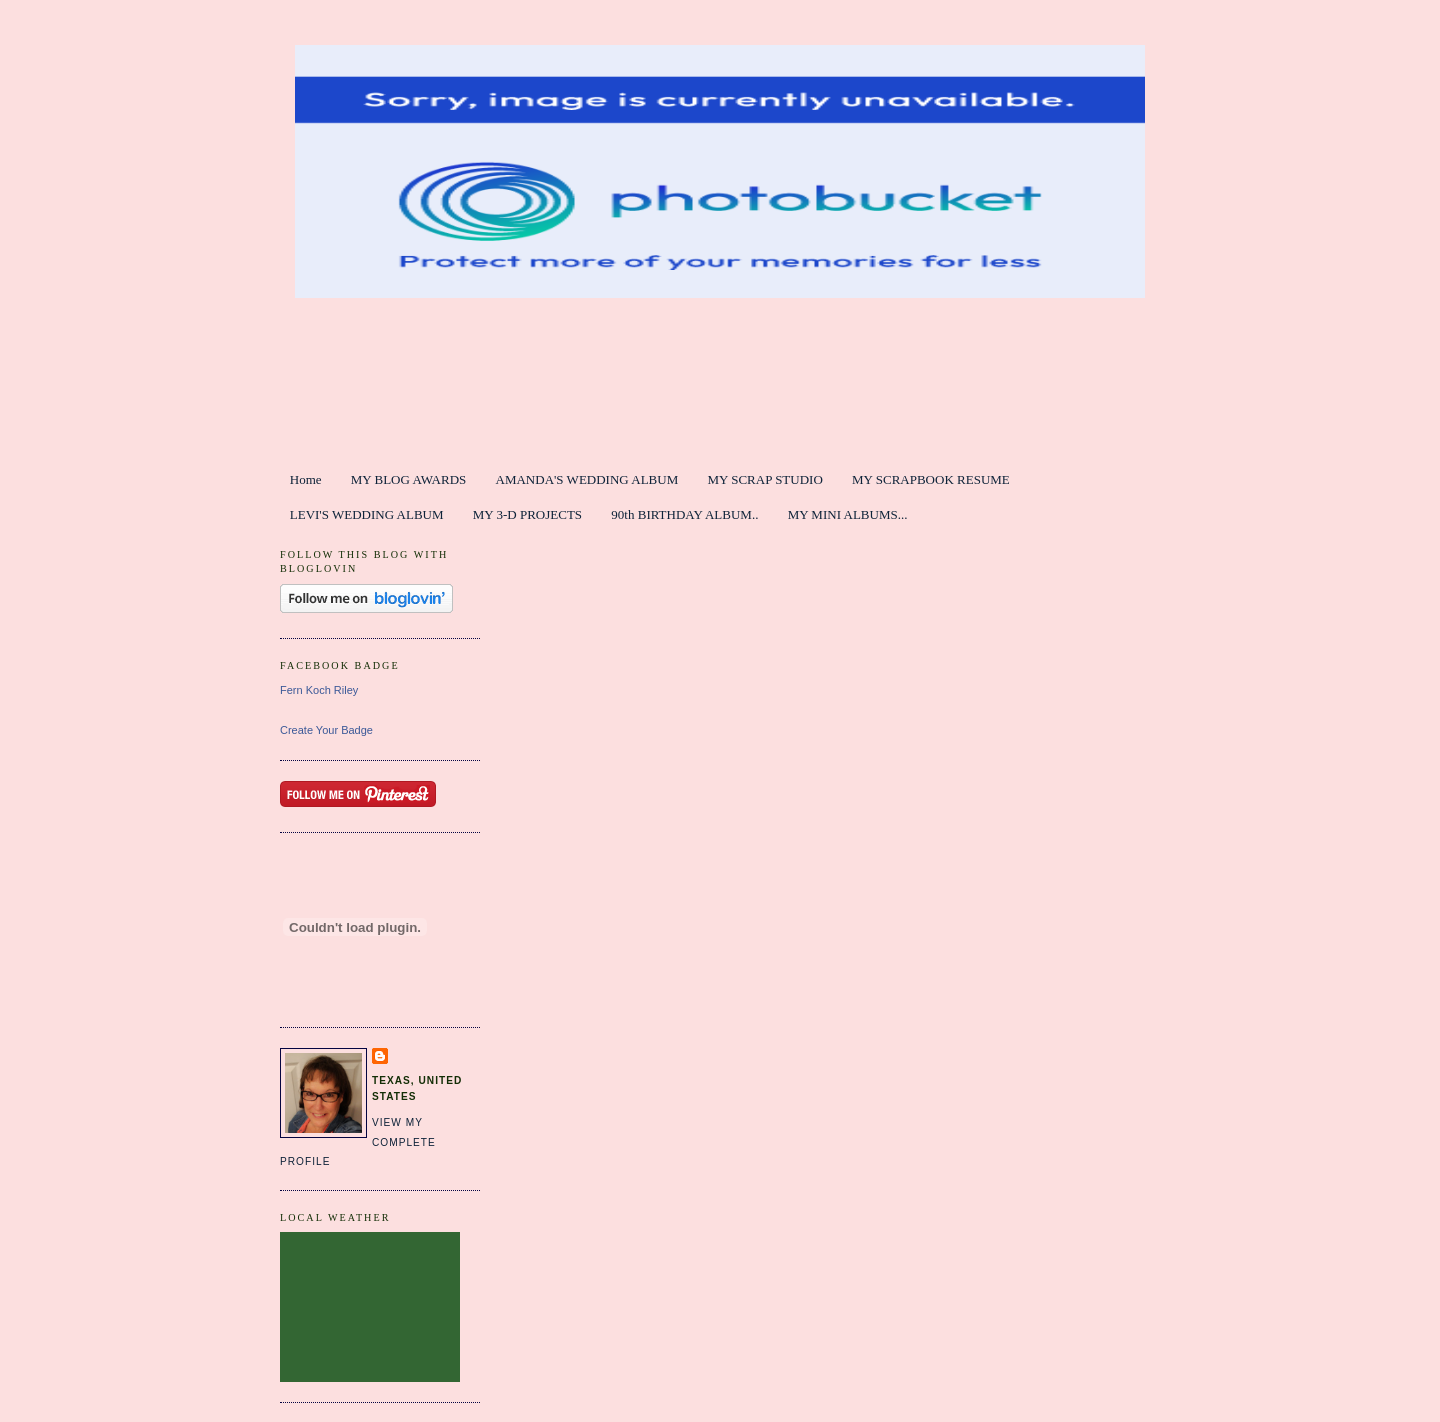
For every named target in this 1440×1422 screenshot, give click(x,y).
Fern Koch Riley (319, 690)
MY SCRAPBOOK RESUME (931, 479)
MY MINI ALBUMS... (848, 514)
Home (306, 479)
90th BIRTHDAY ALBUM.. (684, 514)
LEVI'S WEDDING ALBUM (367, 514)
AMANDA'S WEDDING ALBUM (587, 479)
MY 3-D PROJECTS (527, 514)
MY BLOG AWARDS (409, 479)
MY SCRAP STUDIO (764, 479)
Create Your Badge (326, 730)
